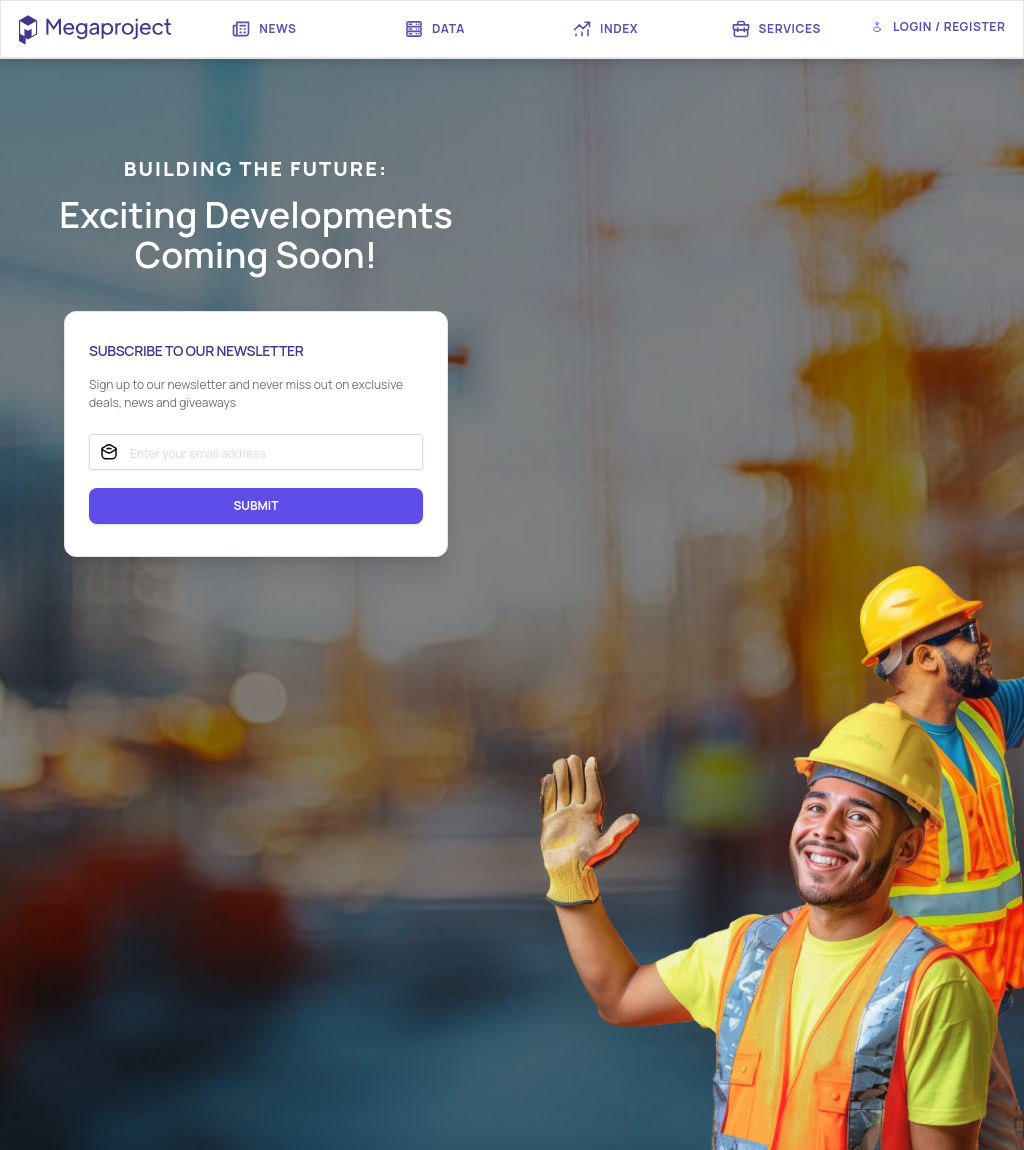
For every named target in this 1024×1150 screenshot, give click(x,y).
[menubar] (520, 29)
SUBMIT (255, 505)
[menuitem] (268, 29)
